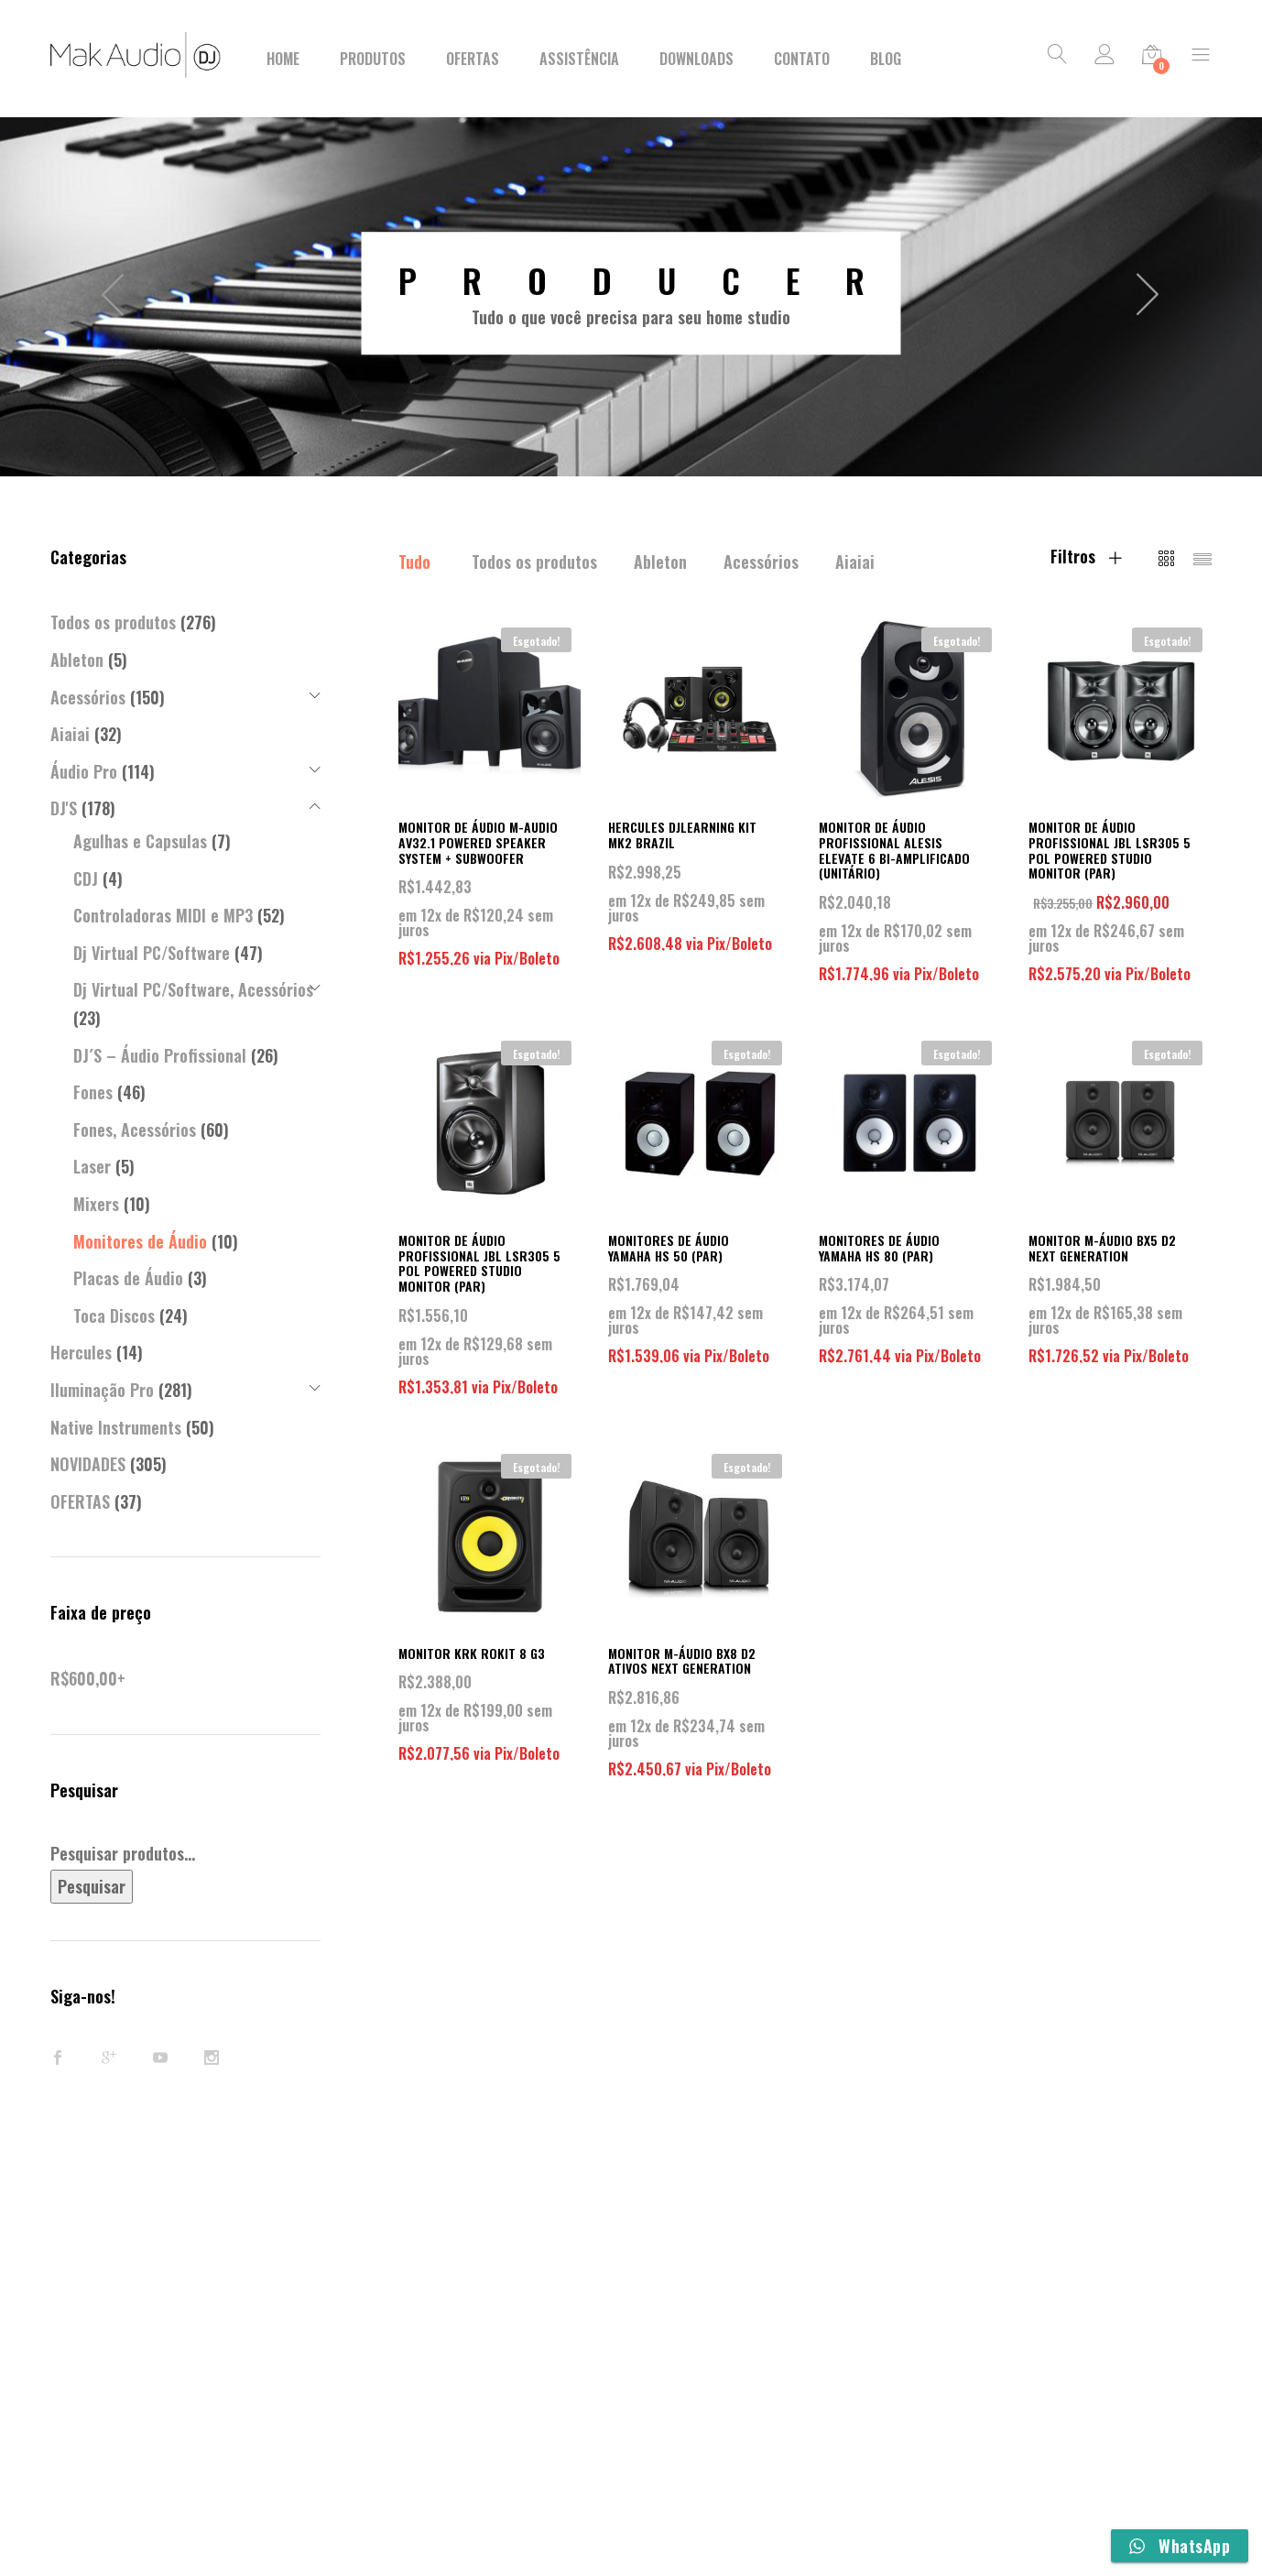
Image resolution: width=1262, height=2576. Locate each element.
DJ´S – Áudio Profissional (159, 1055)
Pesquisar (91, 1886)
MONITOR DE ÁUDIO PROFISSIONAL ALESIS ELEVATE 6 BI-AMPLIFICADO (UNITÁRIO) (894, 849)
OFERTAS (80, 1501)
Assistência (579, 58)
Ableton (660, 561)
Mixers (96, 1204)
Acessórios (761, 561)
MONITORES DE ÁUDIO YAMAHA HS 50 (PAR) (668, 1247)
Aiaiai (855, 561)
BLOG (885, 58)
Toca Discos (114, 1315)
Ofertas (472, 58)
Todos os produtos (534, 561)
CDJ (85, 878)
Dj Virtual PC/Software (151, 953)
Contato (802, 58)
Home (283, 58)
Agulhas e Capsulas (140, 841)
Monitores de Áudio (140, 1241)
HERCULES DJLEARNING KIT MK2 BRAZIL (682, 834)
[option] (631, 293)
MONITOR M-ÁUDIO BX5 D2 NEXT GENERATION (1102, 1247)
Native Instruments (115, 1427)
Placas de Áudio (128, 1278)
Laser (92, 1166)
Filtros (1086, 556)
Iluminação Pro (102, 1390)
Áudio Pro (83, 771)
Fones (93, 1092)
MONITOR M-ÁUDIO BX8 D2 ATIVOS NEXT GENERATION (682, 1660)
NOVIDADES (87, 1464)
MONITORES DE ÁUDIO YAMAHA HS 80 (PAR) (879, 1247)
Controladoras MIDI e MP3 (163, 915)
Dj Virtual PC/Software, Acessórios (193, 989)
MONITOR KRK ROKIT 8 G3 (471, 1653)
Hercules (81, 1352)
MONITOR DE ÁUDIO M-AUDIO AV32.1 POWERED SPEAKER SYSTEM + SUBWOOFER (478, 842)
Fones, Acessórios (134, 1129)
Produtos (373, 58)
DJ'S (63, 808)
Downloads (696, 58)
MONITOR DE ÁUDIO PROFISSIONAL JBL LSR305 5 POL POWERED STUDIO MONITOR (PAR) (1109, 849)
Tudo (414, 561)
